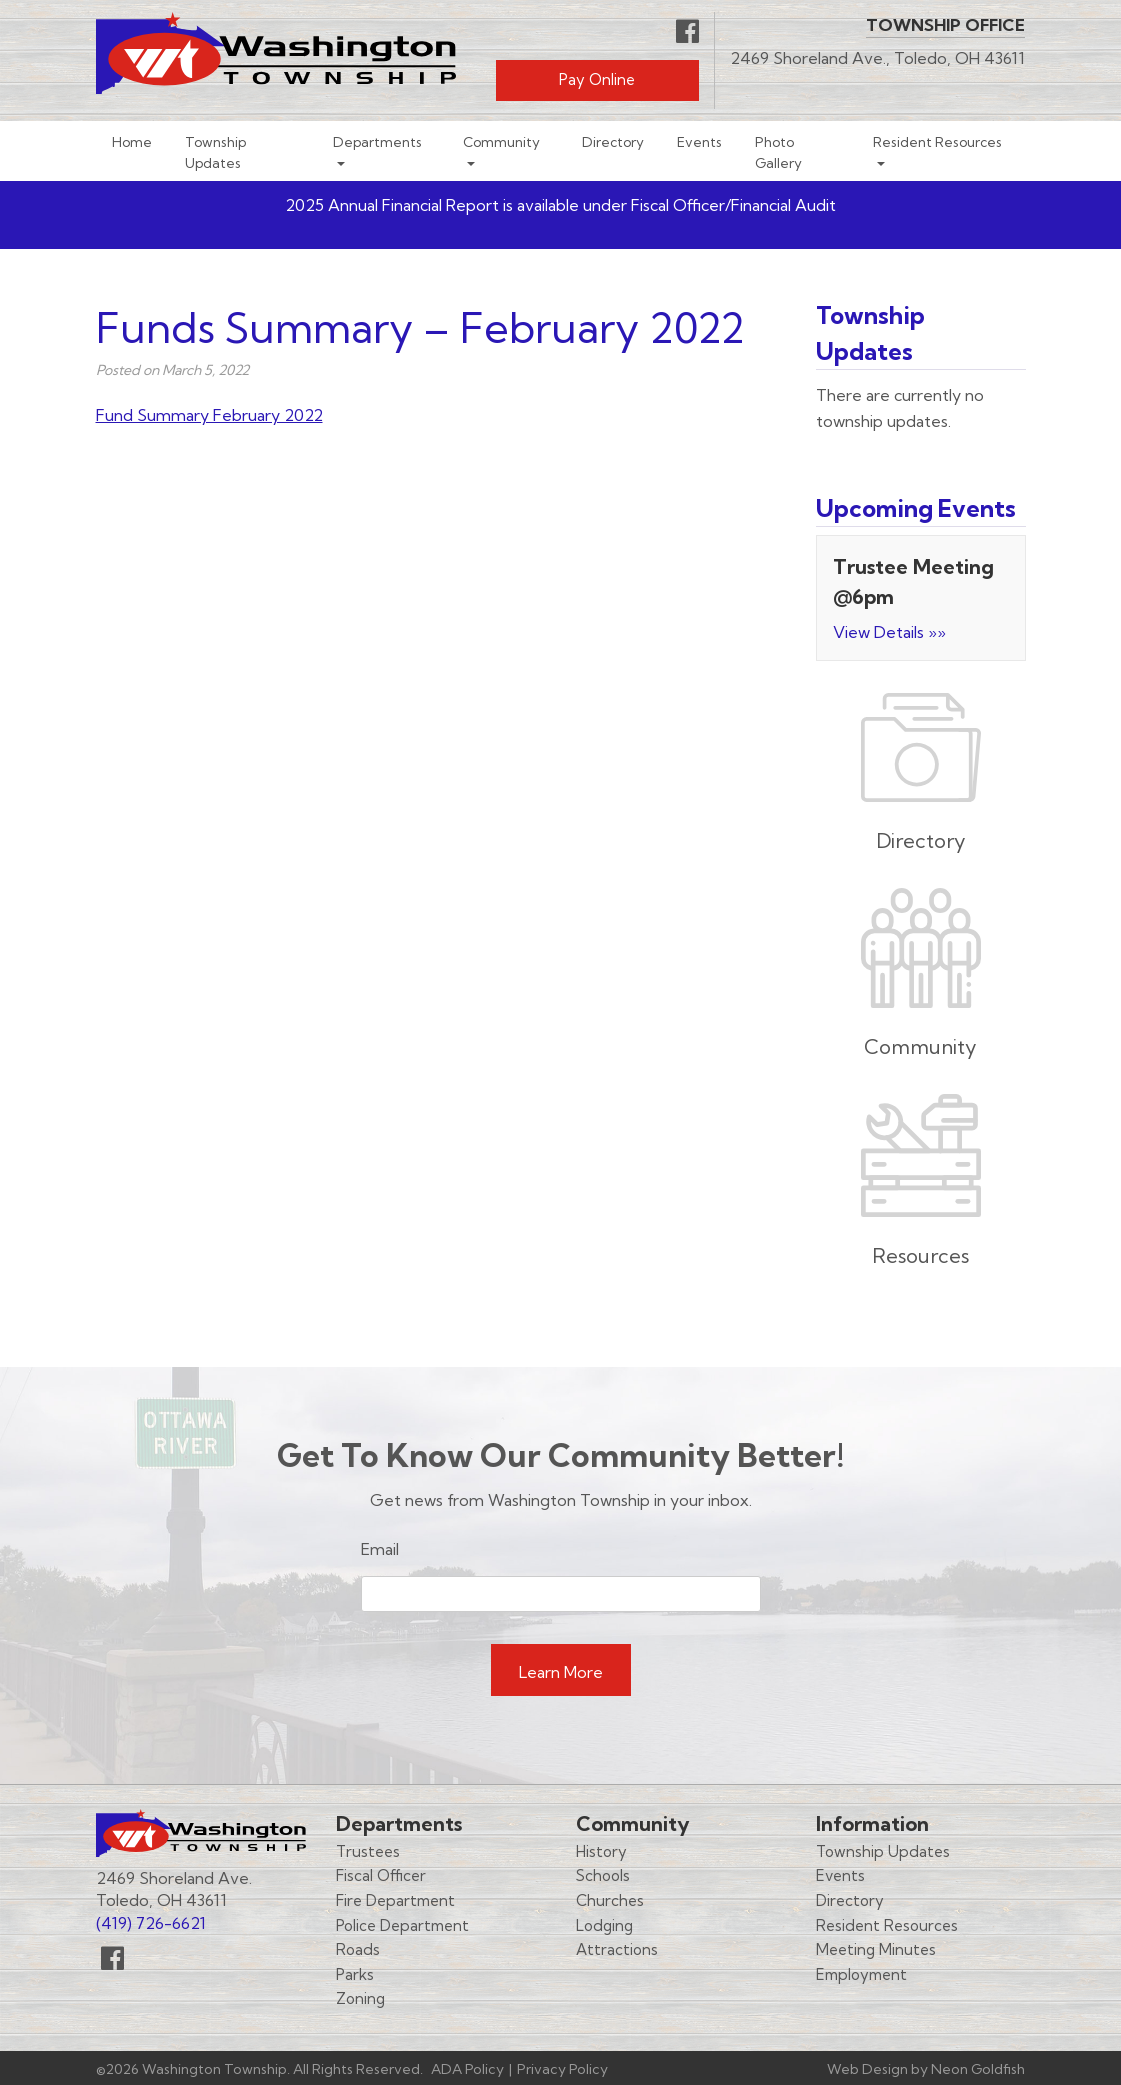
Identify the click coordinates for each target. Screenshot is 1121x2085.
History (601, 1851)
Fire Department (395, 1900)
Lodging (604, 1925)
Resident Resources (937, 141)
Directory (613, 141)
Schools (603, 1875)
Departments (377, 141)
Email (380, 1549)
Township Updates (215, 152)
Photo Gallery (778, 152)
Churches (610, 1900)
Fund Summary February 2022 (209, 415)
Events (699, 141)
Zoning (360, 1998)
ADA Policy (467, 2069)
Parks (355, 1974)
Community (501, 141)
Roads (358, 1949)
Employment (861, 1974)
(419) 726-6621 (151, 1923)
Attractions (617, 1949)
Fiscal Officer (381, 1875)
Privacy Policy (562, 2069)
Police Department (402, 1925)
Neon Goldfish (978, 2069)
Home (132, 141)
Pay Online (597, 79)
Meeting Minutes (876, 1949)
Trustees (368, 1851)
